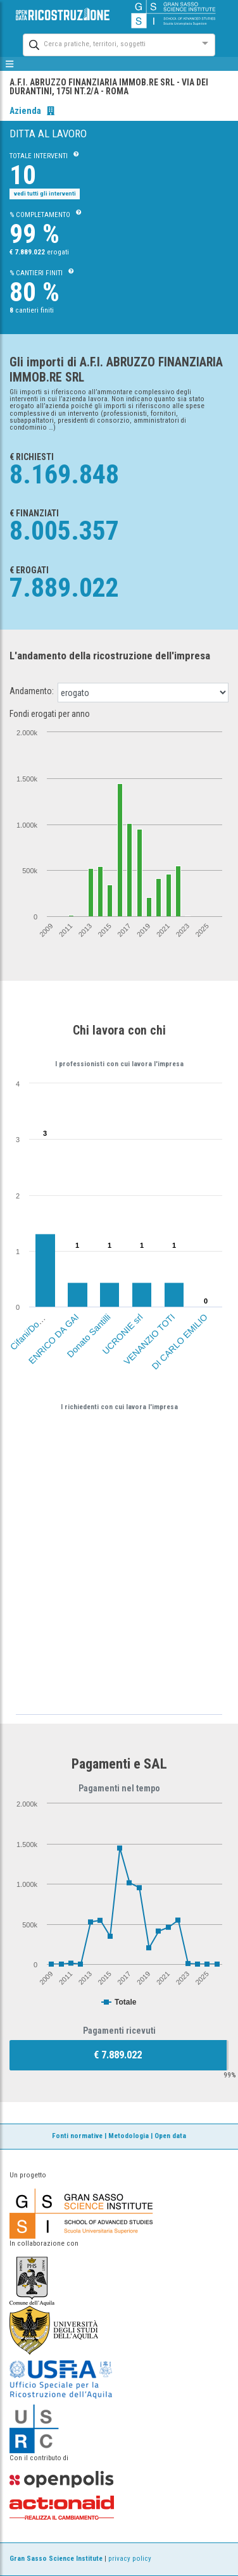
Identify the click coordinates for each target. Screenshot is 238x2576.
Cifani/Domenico (34, 1325)
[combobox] (107, 43)
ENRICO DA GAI (53, 1339)
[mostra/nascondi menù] (10, 64)
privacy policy (129, 2558)
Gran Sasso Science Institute (56, 2558)
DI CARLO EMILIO (179, 1341)
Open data (170, 2136)
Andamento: (31, 691)
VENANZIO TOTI (149, 1339)
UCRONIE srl (123, 1334)
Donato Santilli (89, 1335)
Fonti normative (77, 2136)
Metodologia (128, 2136)
